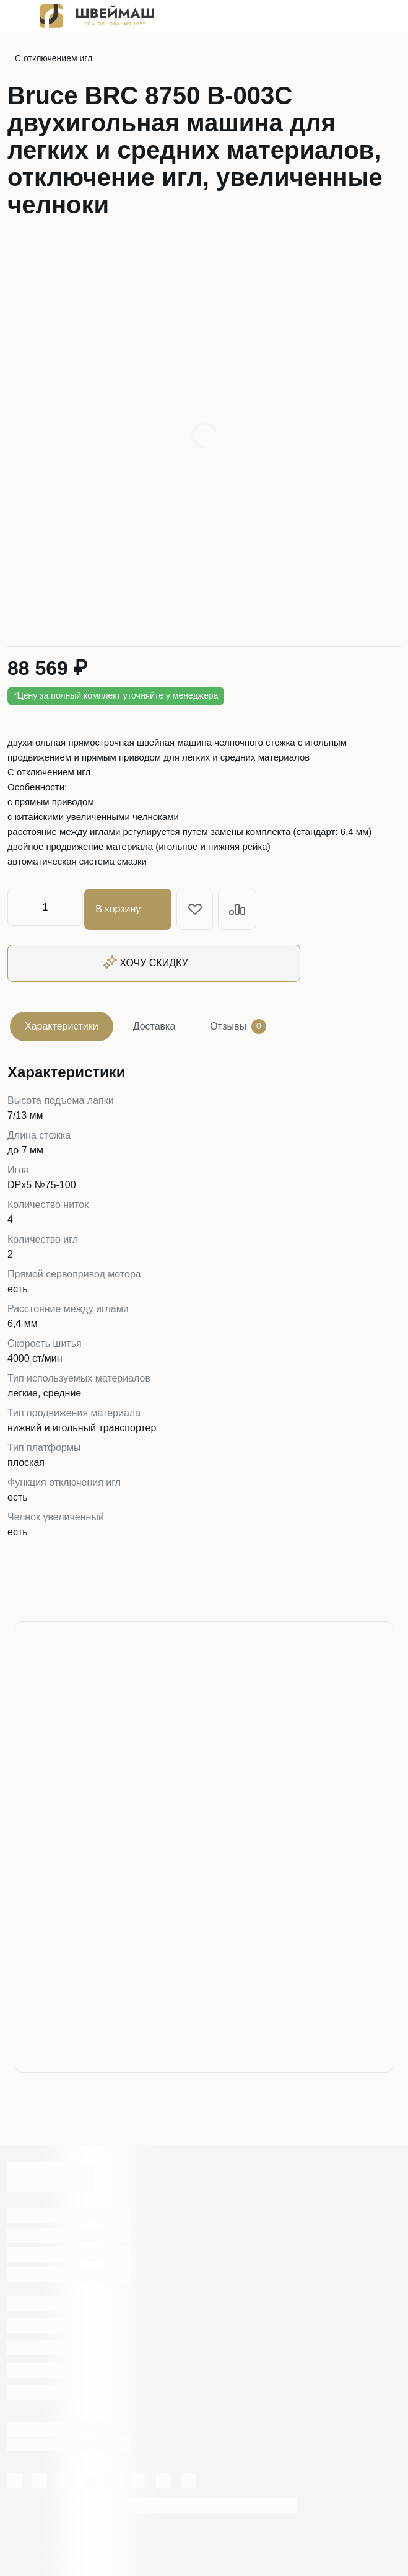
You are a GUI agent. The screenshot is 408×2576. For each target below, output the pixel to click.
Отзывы (238, 1022)
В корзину (131, 907)
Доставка (154, 1022)
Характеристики (61, 1022)
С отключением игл (53, 58)
